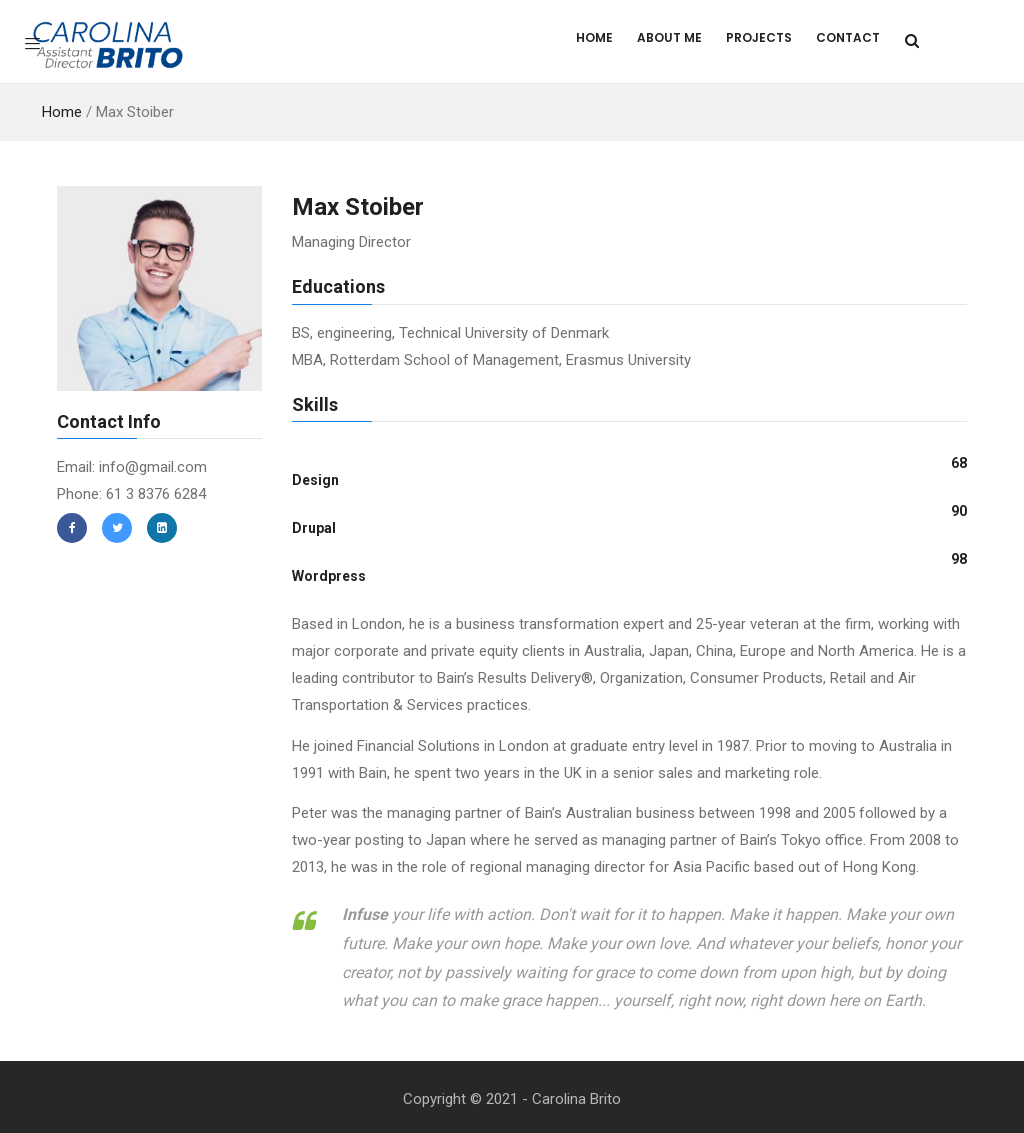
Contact (848, 37)
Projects (759, 37)
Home (594, 37)
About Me (669, 37)
